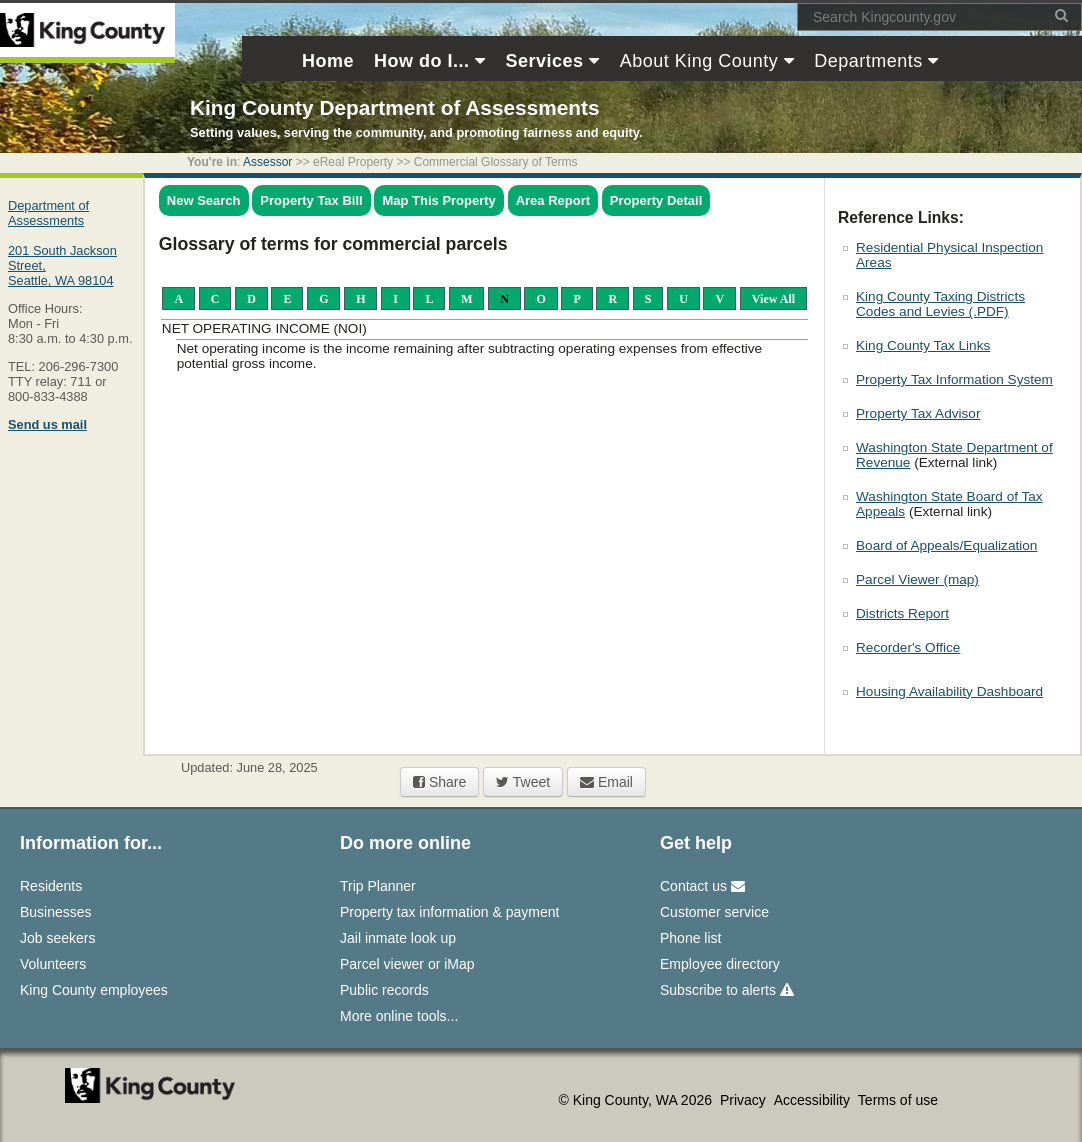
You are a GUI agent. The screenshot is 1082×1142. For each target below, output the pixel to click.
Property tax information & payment (449, 912)
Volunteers (53, 964)
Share (439, 782)
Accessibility (814, 1100)
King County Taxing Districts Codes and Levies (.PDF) (940, 304)
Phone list (690, 938)
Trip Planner (378, 886)
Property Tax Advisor (918, 413)
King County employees (94, 990)
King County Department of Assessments (394, 107)
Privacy (745, 1100)
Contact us (702, 886)
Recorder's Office (908, 647)
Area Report (553, 200)
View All (773, 298)
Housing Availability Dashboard (949, 691)
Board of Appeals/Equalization (946, 545)
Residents (51, 886)
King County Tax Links (923, 345)
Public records (384, 990)
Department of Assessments (48, 213)
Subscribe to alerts (727, 990)
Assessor (267, 162)
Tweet (523, 782)
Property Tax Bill (311, 200)
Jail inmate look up (398, 938)
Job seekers (57, 938)
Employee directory (720, 964)
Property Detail (656, 200)
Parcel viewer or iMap (407, 964)
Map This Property (438, 200)
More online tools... (399, 1016)
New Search (204, 200)
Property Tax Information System (954, 379)
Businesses (56, 912)
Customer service (714, 912)
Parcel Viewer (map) (917, 579)
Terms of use (898, 1100)
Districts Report (902, 613)
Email (606, 782)
